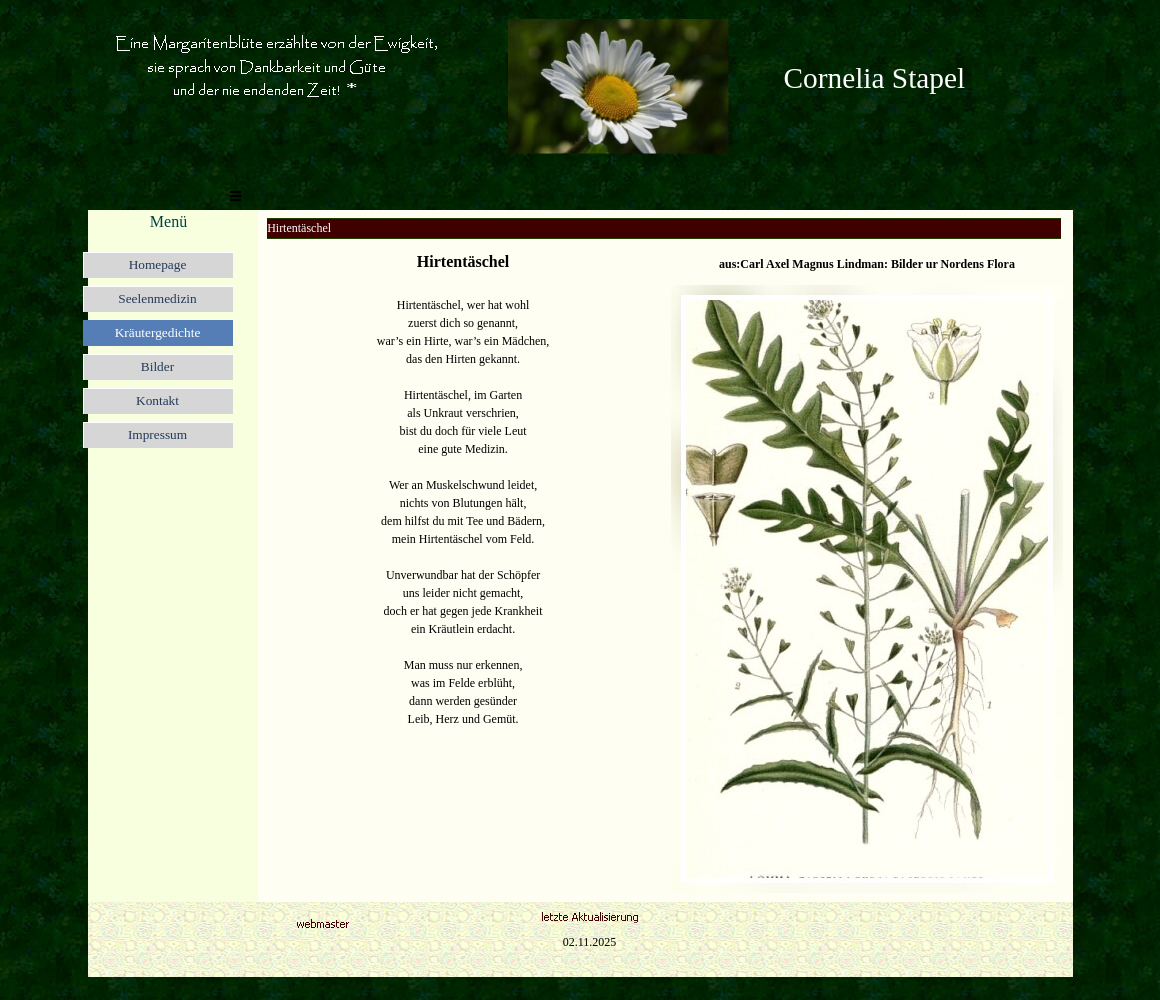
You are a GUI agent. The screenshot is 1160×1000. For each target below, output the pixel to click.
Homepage (158, 264)
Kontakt (157, 400)
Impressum (157, 434)
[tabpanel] (918, 78)
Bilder (157, 366)
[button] (618, 26)
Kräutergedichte (158, 332)
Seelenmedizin (157, 298)
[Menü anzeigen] (236, 196)
